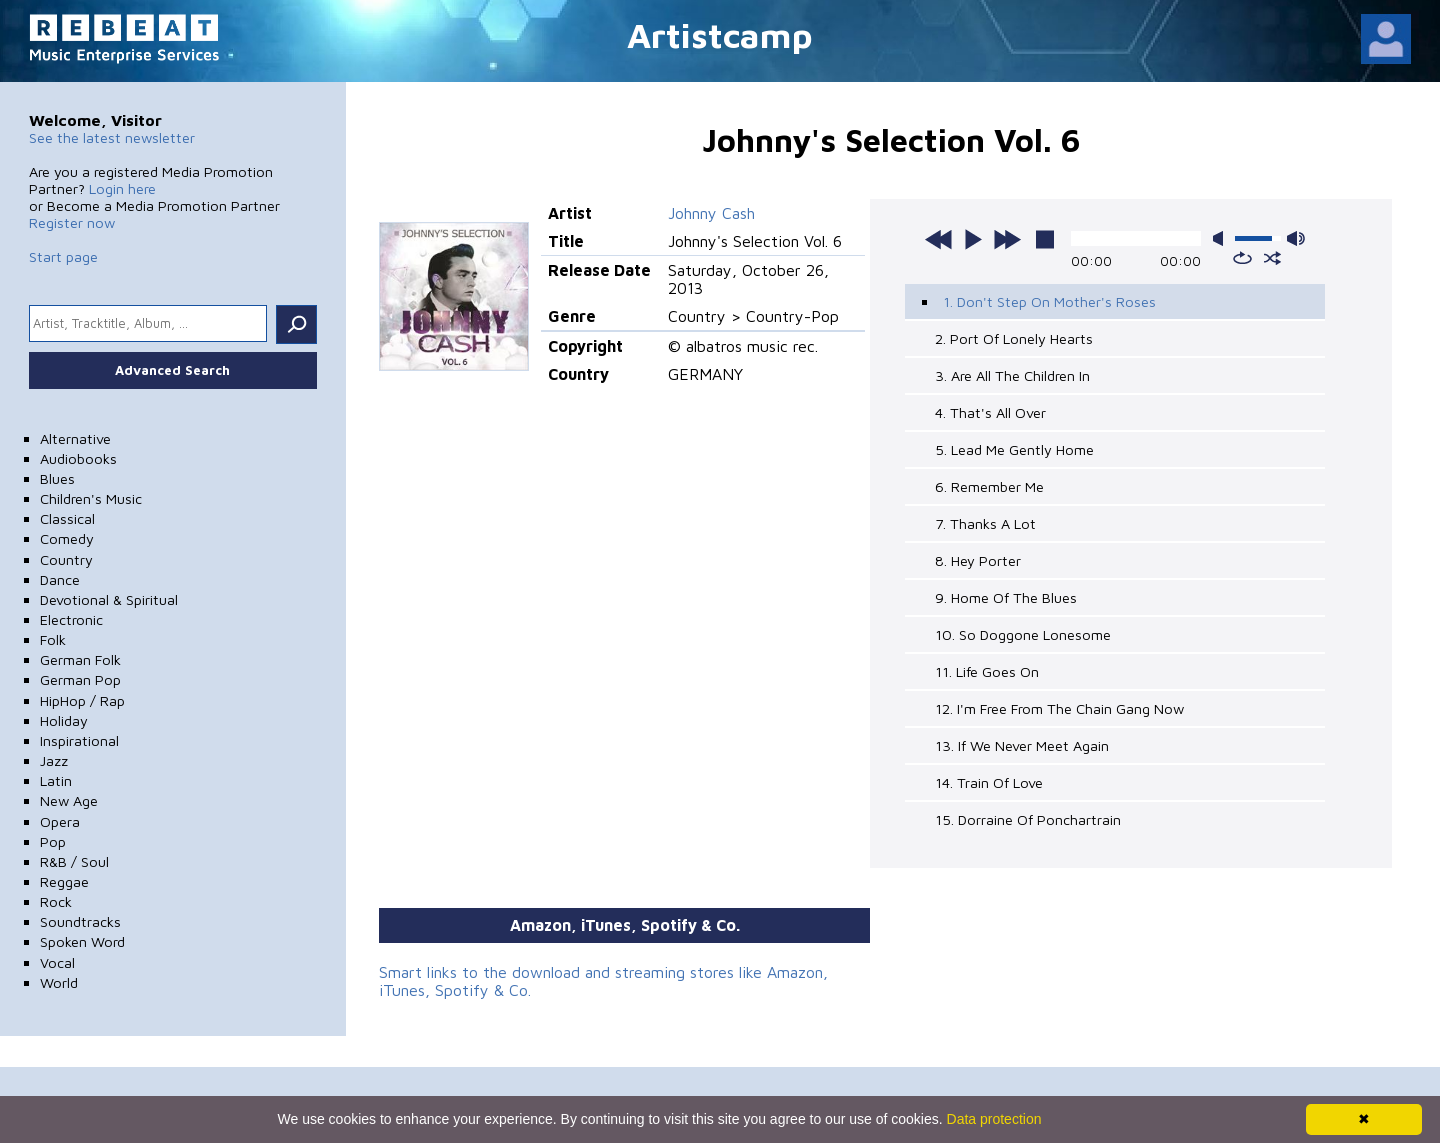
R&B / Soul (74, 861)
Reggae (64, 881)
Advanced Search (172, 370)
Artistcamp (720, 34)
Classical (67, 518)
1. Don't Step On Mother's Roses (1049, 301)
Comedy (67, 538)
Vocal (57, 962)
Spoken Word (82, 941)
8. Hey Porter (978, 560)
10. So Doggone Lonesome (1023, 634)
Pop (53, 841)
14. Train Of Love (989, 782)
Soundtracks (80, 921)
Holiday (64, 720)
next (1007, 239)
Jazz (54, 760)
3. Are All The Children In (1012, 375)
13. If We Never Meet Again (1022, 745)
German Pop (80, 679)
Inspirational (79, 740)
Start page (63, 256)
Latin (56, 780)
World (59, 982)
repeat (1242, 258)
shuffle (1272, 258)
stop (1045, 239)
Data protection (994, 1119)
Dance (60, 579)
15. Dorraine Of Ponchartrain (1028, 819)
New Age (69, 800)
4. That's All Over (990, 412)
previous (939, 239)
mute (1222, 238)
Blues (57, 478)
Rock (56, 901)
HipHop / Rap (82, 700)
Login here (122, 188)
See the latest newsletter (112, 137)
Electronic (71, 619)
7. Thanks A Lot (985, 523)
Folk (53, 639)
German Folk (80, 659)
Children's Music (91, 498)
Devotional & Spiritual (109, 599)
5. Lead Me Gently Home (1014, 449)
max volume (1296, 238)
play (973, 239)
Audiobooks (78, 458)
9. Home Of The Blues (1006, 597)
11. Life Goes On (987, 671)
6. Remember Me (989, 486)
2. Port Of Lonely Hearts (1014, 338)
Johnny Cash (711, 213)
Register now (72, 222)
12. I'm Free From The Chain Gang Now (1059, 708)
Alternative (75, 438)
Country (66, 559)
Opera (60, 821)
